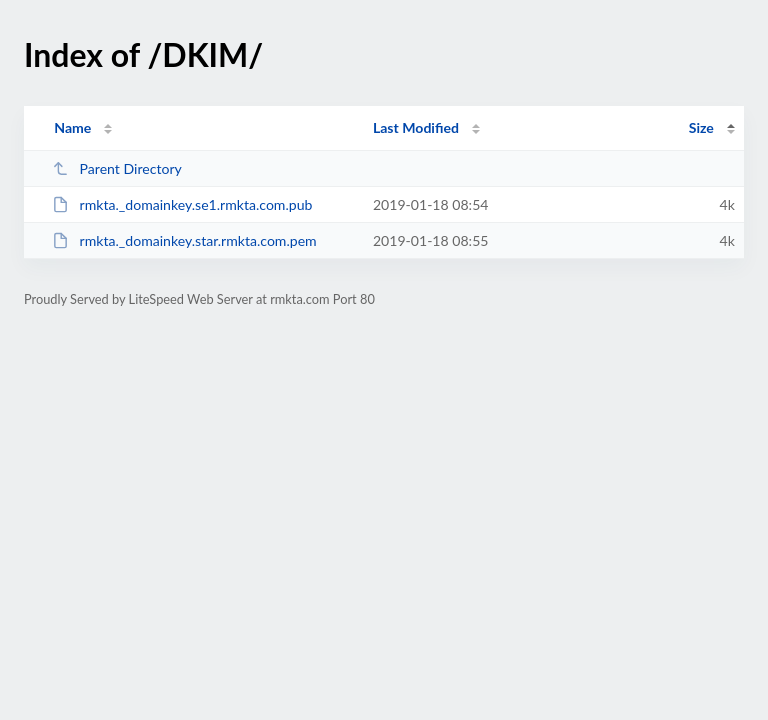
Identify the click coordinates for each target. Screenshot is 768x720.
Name (72, 127)
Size (701, 127)
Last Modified (416, 127)
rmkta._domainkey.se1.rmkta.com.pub (182, 204)
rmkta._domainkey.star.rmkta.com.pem (184, 240)
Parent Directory (117, 168)
